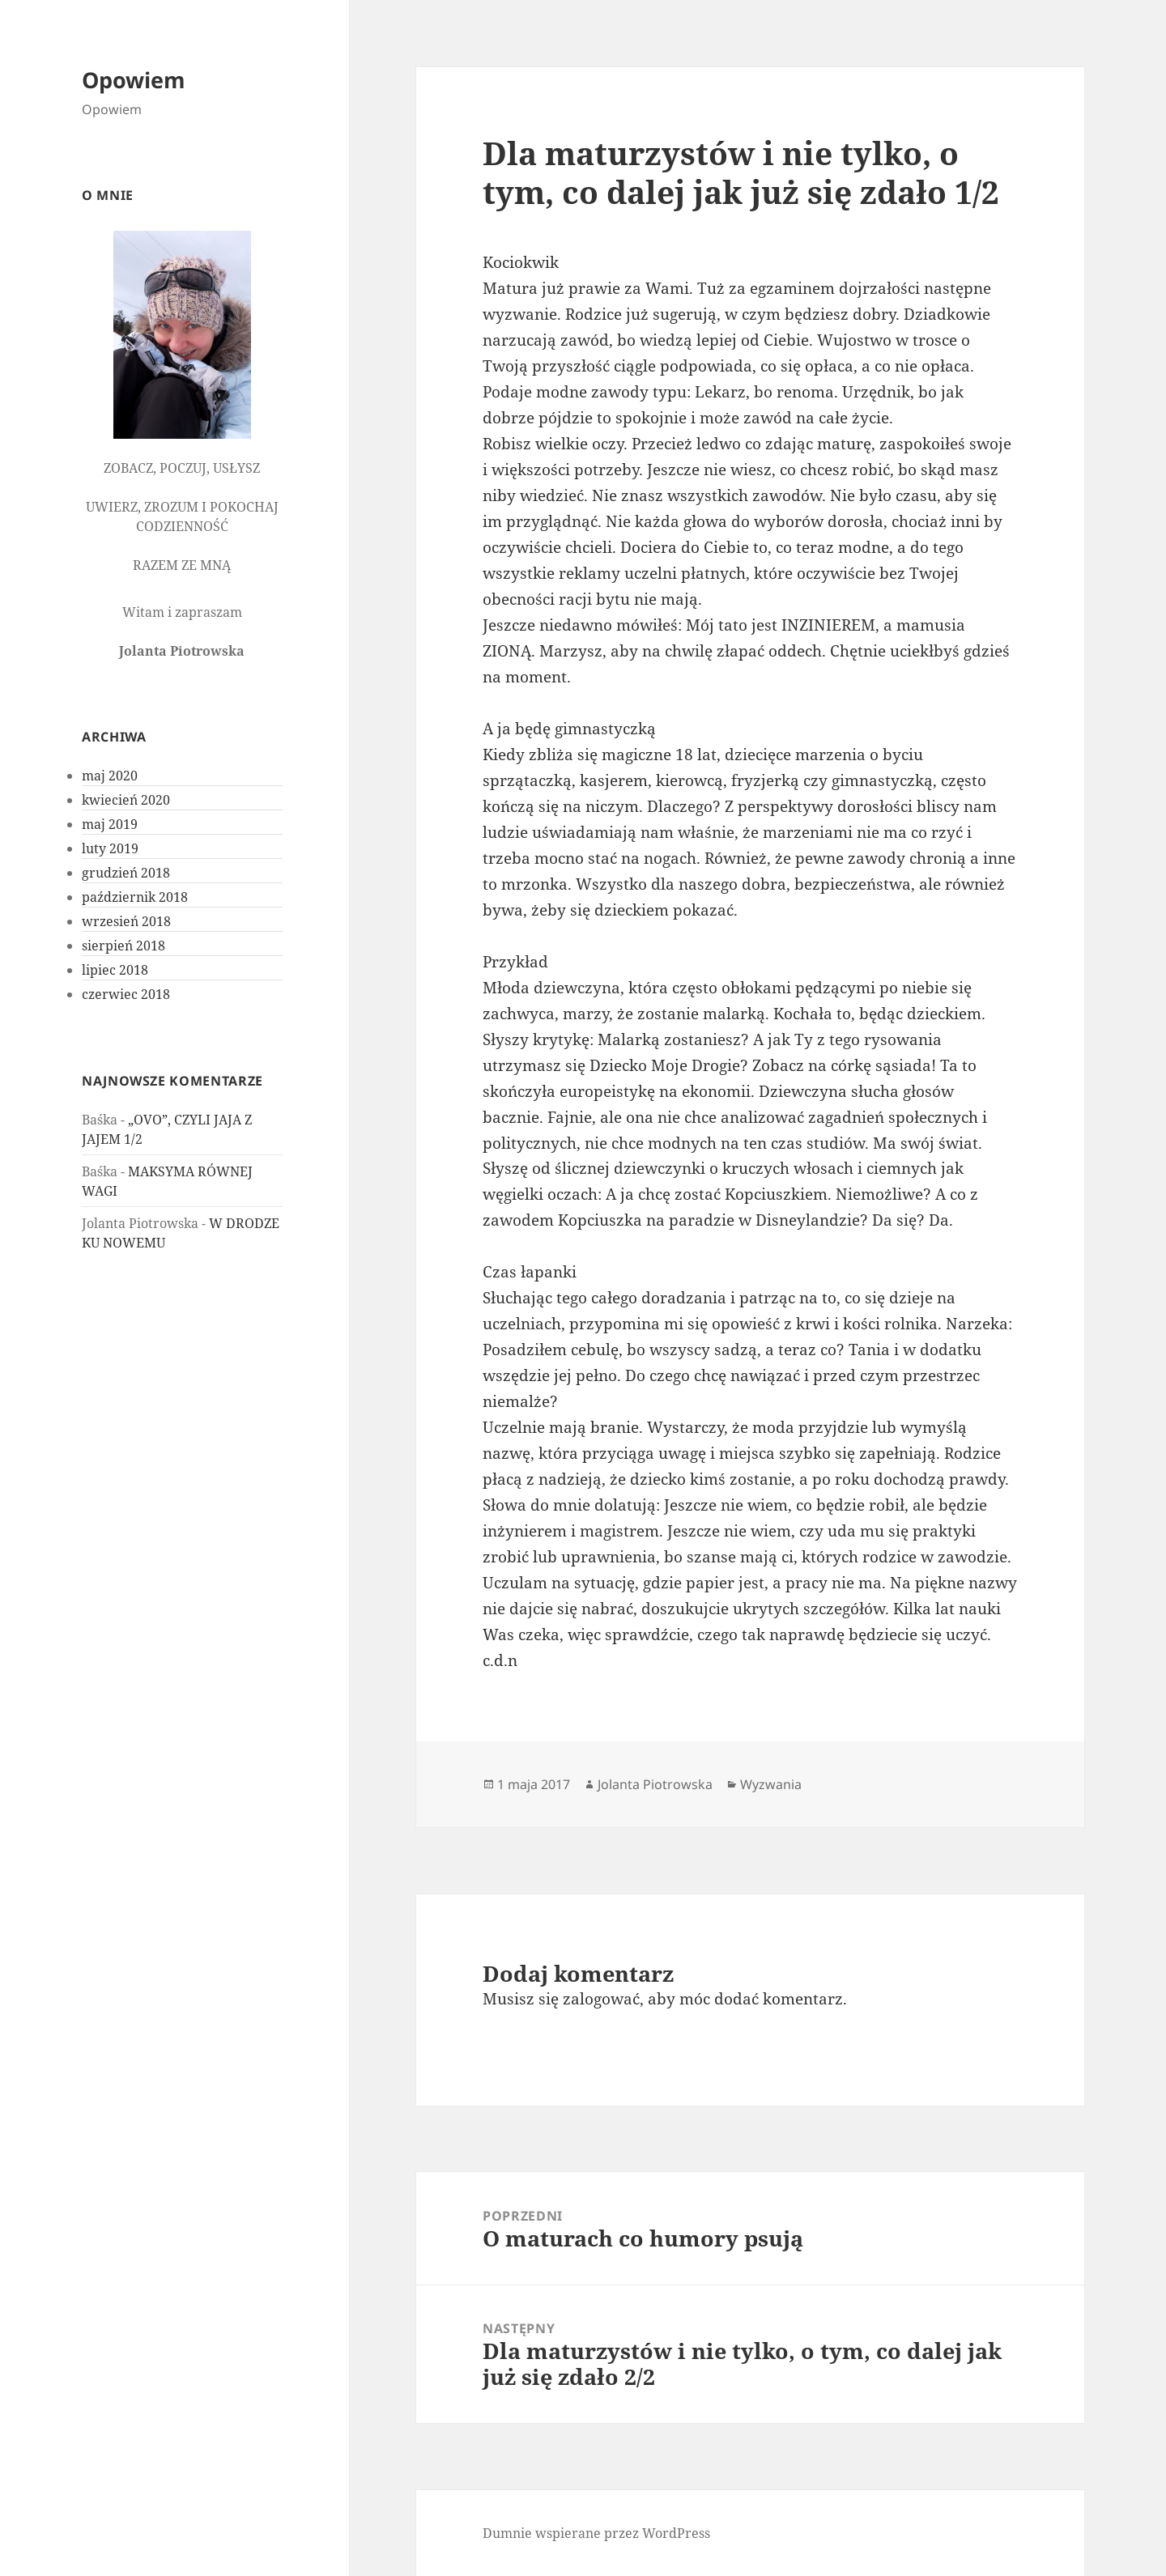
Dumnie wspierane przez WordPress (596, 2533)
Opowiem (133, 80)
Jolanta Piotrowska (655, 1784)
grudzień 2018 (126, 873)
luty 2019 (110, 848)
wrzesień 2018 (126, 921)
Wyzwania (771, 1784)
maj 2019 (110, 824)
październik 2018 (135, 897)
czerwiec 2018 (126, 994)
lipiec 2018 (115, 970)
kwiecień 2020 (126, 800)
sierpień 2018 (123, 945)
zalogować (601, 1998)
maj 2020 (110, 775)
